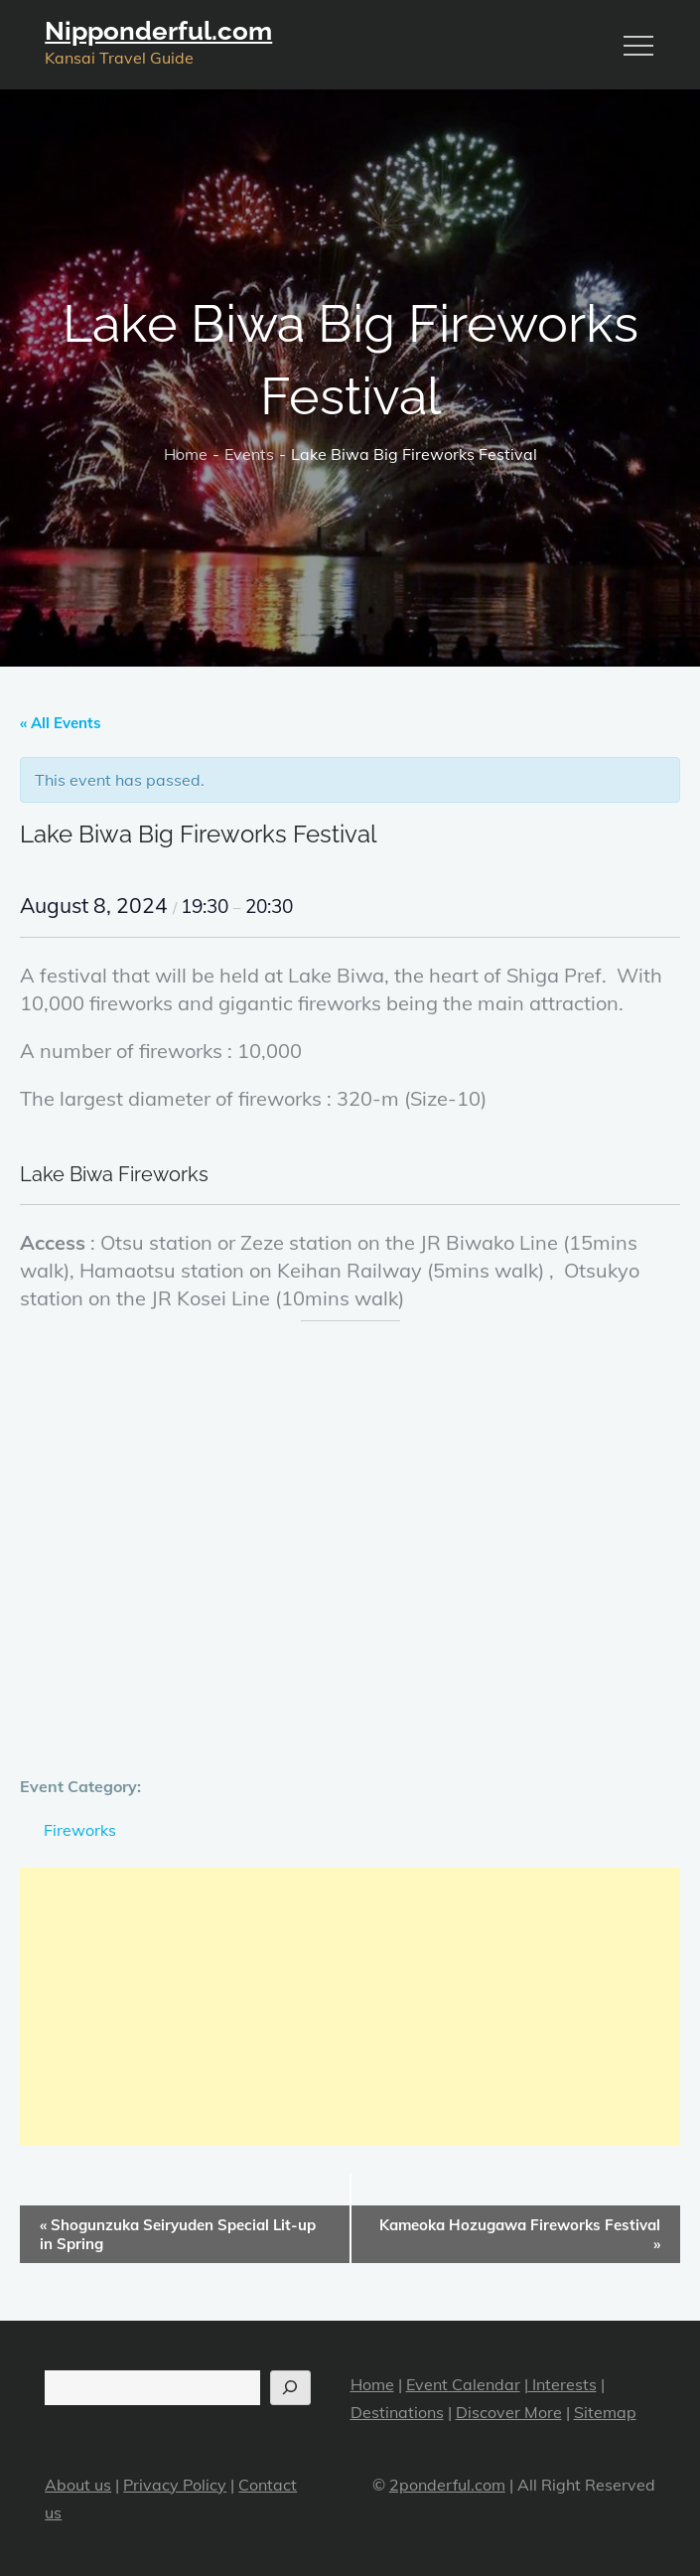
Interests (562, 2384)
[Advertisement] (350, 2007)
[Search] (290, 2387)
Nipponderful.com (158, 31)
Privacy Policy (174, 2485)
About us (78, 2485)
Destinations (397, 2412)
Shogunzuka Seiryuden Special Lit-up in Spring (178, 2234)
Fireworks (80, 1830)
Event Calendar (463, 2384)
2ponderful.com (447, 2485)
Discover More (509, 2412)
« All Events (60, 722)
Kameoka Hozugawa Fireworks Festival (519, 2234)
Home (372, 2384)
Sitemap (605, 2412)
